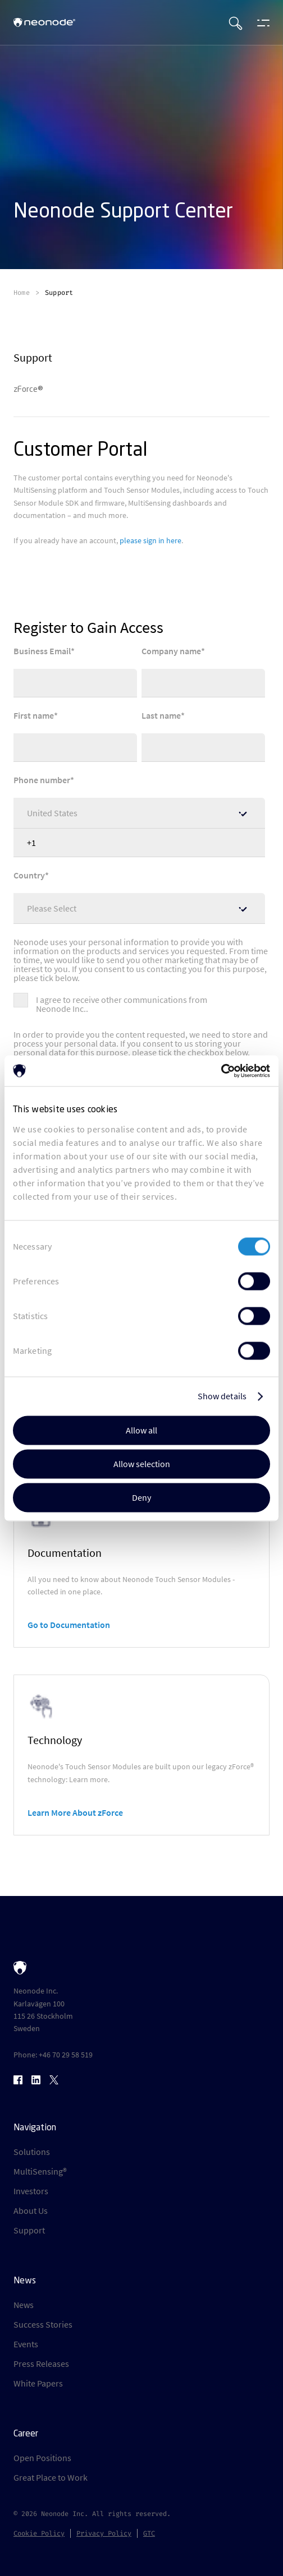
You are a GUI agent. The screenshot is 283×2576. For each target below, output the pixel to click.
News (23, 2304)
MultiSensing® (40, 2171)
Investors (30, 2190)
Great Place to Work (50, 2477)
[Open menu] (261, 22)
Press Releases (41, 2363)
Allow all (141, 1430)
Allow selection (141, 1463)
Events (25, 2344)
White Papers (38, 2383)
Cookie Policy (39, 2533)
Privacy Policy (103, 2533)
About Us (30, 2210)
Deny (141, 1497)
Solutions (31, 2151)
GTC (149, 2533)
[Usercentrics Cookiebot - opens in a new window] (221, 1070)
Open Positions (42, 2457)
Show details (222, 1396)
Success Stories (42, 2324)
